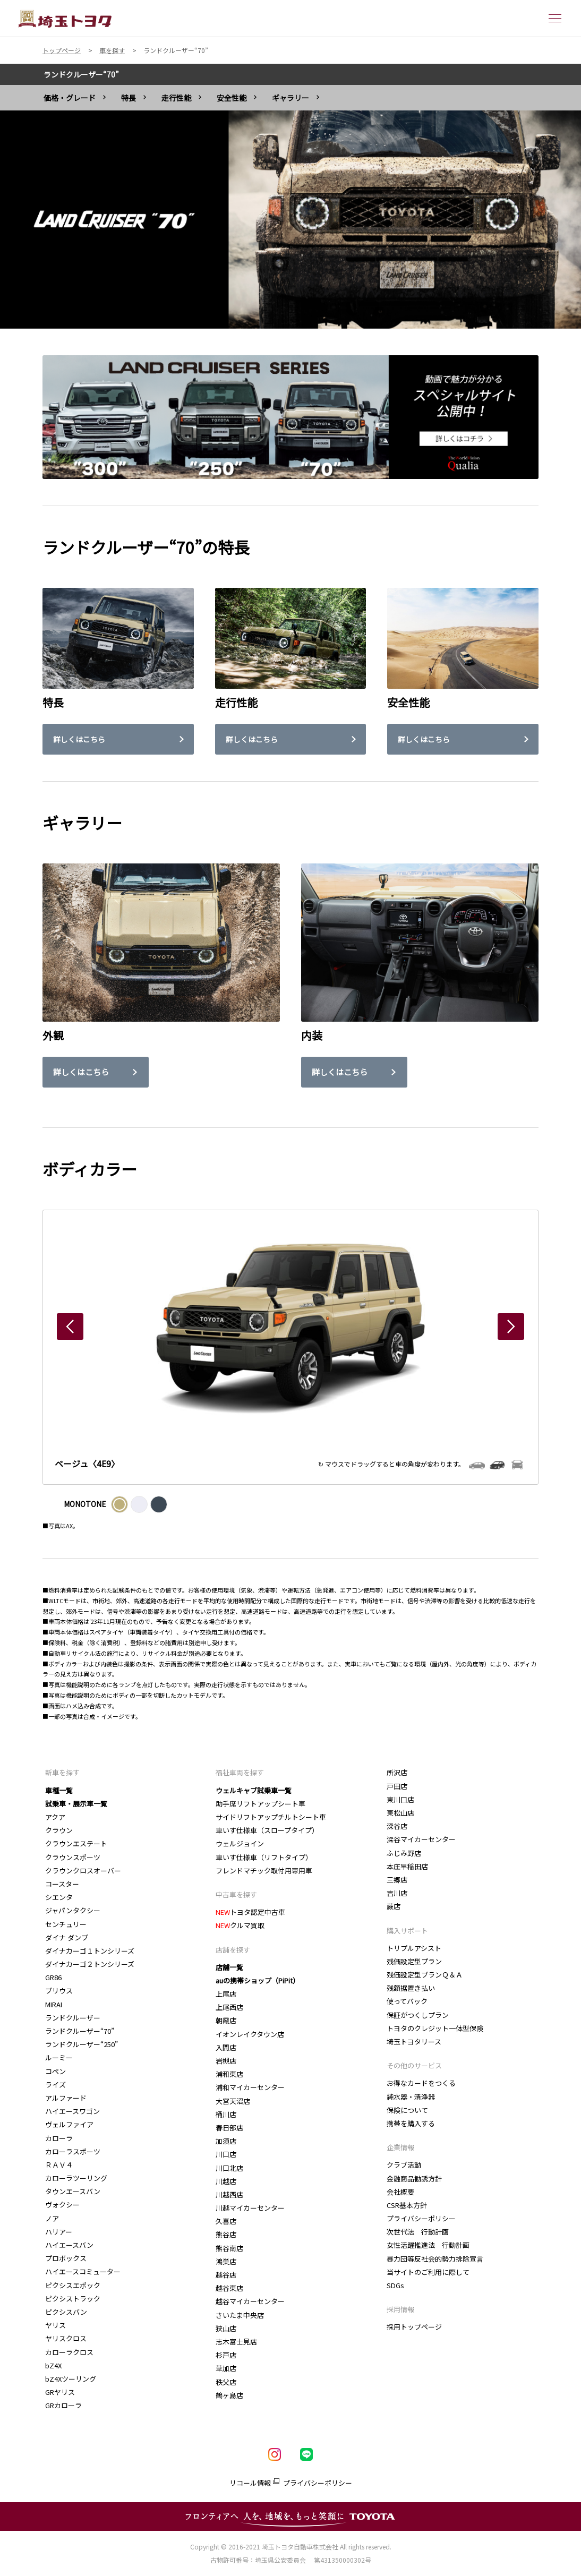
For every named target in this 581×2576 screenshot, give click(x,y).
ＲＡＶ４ (59, 2165)
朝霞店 (226, 2020)
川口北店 (229, 2168)
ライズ (55, 2084)
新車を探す (62, 1772)
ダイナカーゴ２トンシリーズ (89, 1964)
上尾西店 (229, 2007)
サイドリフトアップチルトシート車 (271, 1817)
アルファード (66, 2098)
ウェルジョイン (240, 1843)
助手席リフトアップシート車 (260, 1804)
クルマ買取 (240, 1925)
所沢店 (397, 1772)
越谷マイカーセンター (250, 2301)
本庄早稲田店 (407, 1866)
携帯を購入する (411, 2123)
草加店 (226, 2368)
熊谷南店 (230, 2248)
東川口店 (400, 1799)
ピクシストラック (72, 2298)
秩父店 (226, 2382)
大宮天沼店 (233, 2101)
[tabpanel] (290, 219)
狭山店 (226, 2328)
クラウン (59, 1830)
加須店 (226, 2141)
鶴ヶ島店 (229, 2395)
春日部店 (229, 2128)
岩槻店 (226, 2061)
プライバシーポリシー (421, 2218)
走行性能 (176, 97)
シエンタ (59, 1897)
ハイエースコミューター (83, 2271)
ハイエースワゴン (72, 2111)
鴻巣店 (226, 2261)
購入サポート (407, 1930)
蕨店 (393, 1906)
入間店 (226, 2047)
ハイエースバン (69, 2245)
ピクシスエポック (72, 2285)
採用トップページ (414, 2327)
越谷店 (226, 2275)
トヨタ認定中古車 (250, 1912)
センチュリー (66, 1924)
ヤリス (55, 2325)
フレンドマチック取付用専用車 (264, 1870)
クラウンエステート (76, 1843)
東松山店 (400, 1813)
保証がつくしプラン (418, 2015)
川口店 (226, 2154)
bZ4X (53, 2365)
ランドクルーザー (72, 2018)
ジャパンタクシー (72, 1910)
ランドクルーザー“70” (81, 74)
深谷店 (397, 1826)
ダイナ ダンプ (66, 1937)
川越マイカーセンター (250, 2208)
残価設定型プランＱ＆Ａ (425, 1975)
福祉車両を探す (240, 1772)
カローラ (59, 2138)
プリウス (59, 1991)
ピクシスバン (66, 2312)
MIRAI (53, 2004)
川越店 (226, 2181)
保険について (407, 2110)
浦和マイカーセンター (250, 2087)
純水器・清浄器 (411, 2097)
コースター (62, 1884)
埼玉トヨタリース (414, 2041)
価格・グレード (70, 97)
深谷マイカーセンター (421, 1839)
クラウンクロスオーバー (83, 1870)
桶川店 (226, 2114)
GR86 (53, 1977)
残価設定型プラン (414, 1961)
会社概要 (400, 2192)
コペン (55, 2071)
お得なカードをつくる (421, 2083)
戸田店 (397, 1786)
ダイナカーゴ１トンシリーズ (89, 1951)
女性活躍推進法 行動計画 (428, 2245)
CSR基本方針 (407, 2205)
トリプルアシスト (414, 1948)
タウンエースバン (72, 2191)
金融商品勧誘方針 (414, 2178)
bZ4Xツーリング (70, 2379)
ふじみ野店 (404, 1853)
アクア (55, 1817)
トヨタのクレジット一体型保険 (435, 2028)
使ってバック (407, 2001)
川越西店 (229, 2194)
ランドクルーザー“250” (84, 2044)
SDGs (395, 2285)
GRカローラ (63, 2405)
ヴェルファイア (69, 2124)
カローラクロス (69, 2352)
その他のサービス (414, 2065)
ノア (52, 2218)
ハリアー (58, 2232)
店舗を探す (233, 1950)
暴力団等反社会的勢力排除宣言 (435, 2259)
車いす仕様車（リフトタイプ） (264, 1857)
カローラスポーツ (72, 2151)
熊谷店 (226, 2234)
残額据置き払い (411, 1988)
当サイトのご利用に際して (428, 2272)
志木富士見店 (236, 2342)
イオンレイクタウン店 (250, 2034)
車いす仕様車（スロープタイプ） (267, 1830)
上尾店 (226, 1994)
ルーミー (59, 2057)
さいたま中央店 (240, 2315)
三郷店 (397, 1880)
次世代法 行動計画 (418, 2232)
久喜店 (226, 2221)
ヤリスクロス (66, 2338)
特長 (128, 97)
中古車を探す (236, 1894)
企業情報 (400, 2147)
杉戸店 (226, 2355)
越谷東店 (229, 2288)
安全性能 (231, 97)
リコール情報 (250, 2483)
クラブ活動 (404, 2165)
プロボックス (66, 2258)
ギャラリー (290, 97)
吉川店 (397, 1893)
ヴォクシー (62, 2205)
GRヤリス (60, 2392)
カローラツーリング (76, 2178)
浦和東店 (229, 2074)
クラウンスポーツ (72, 1857)
